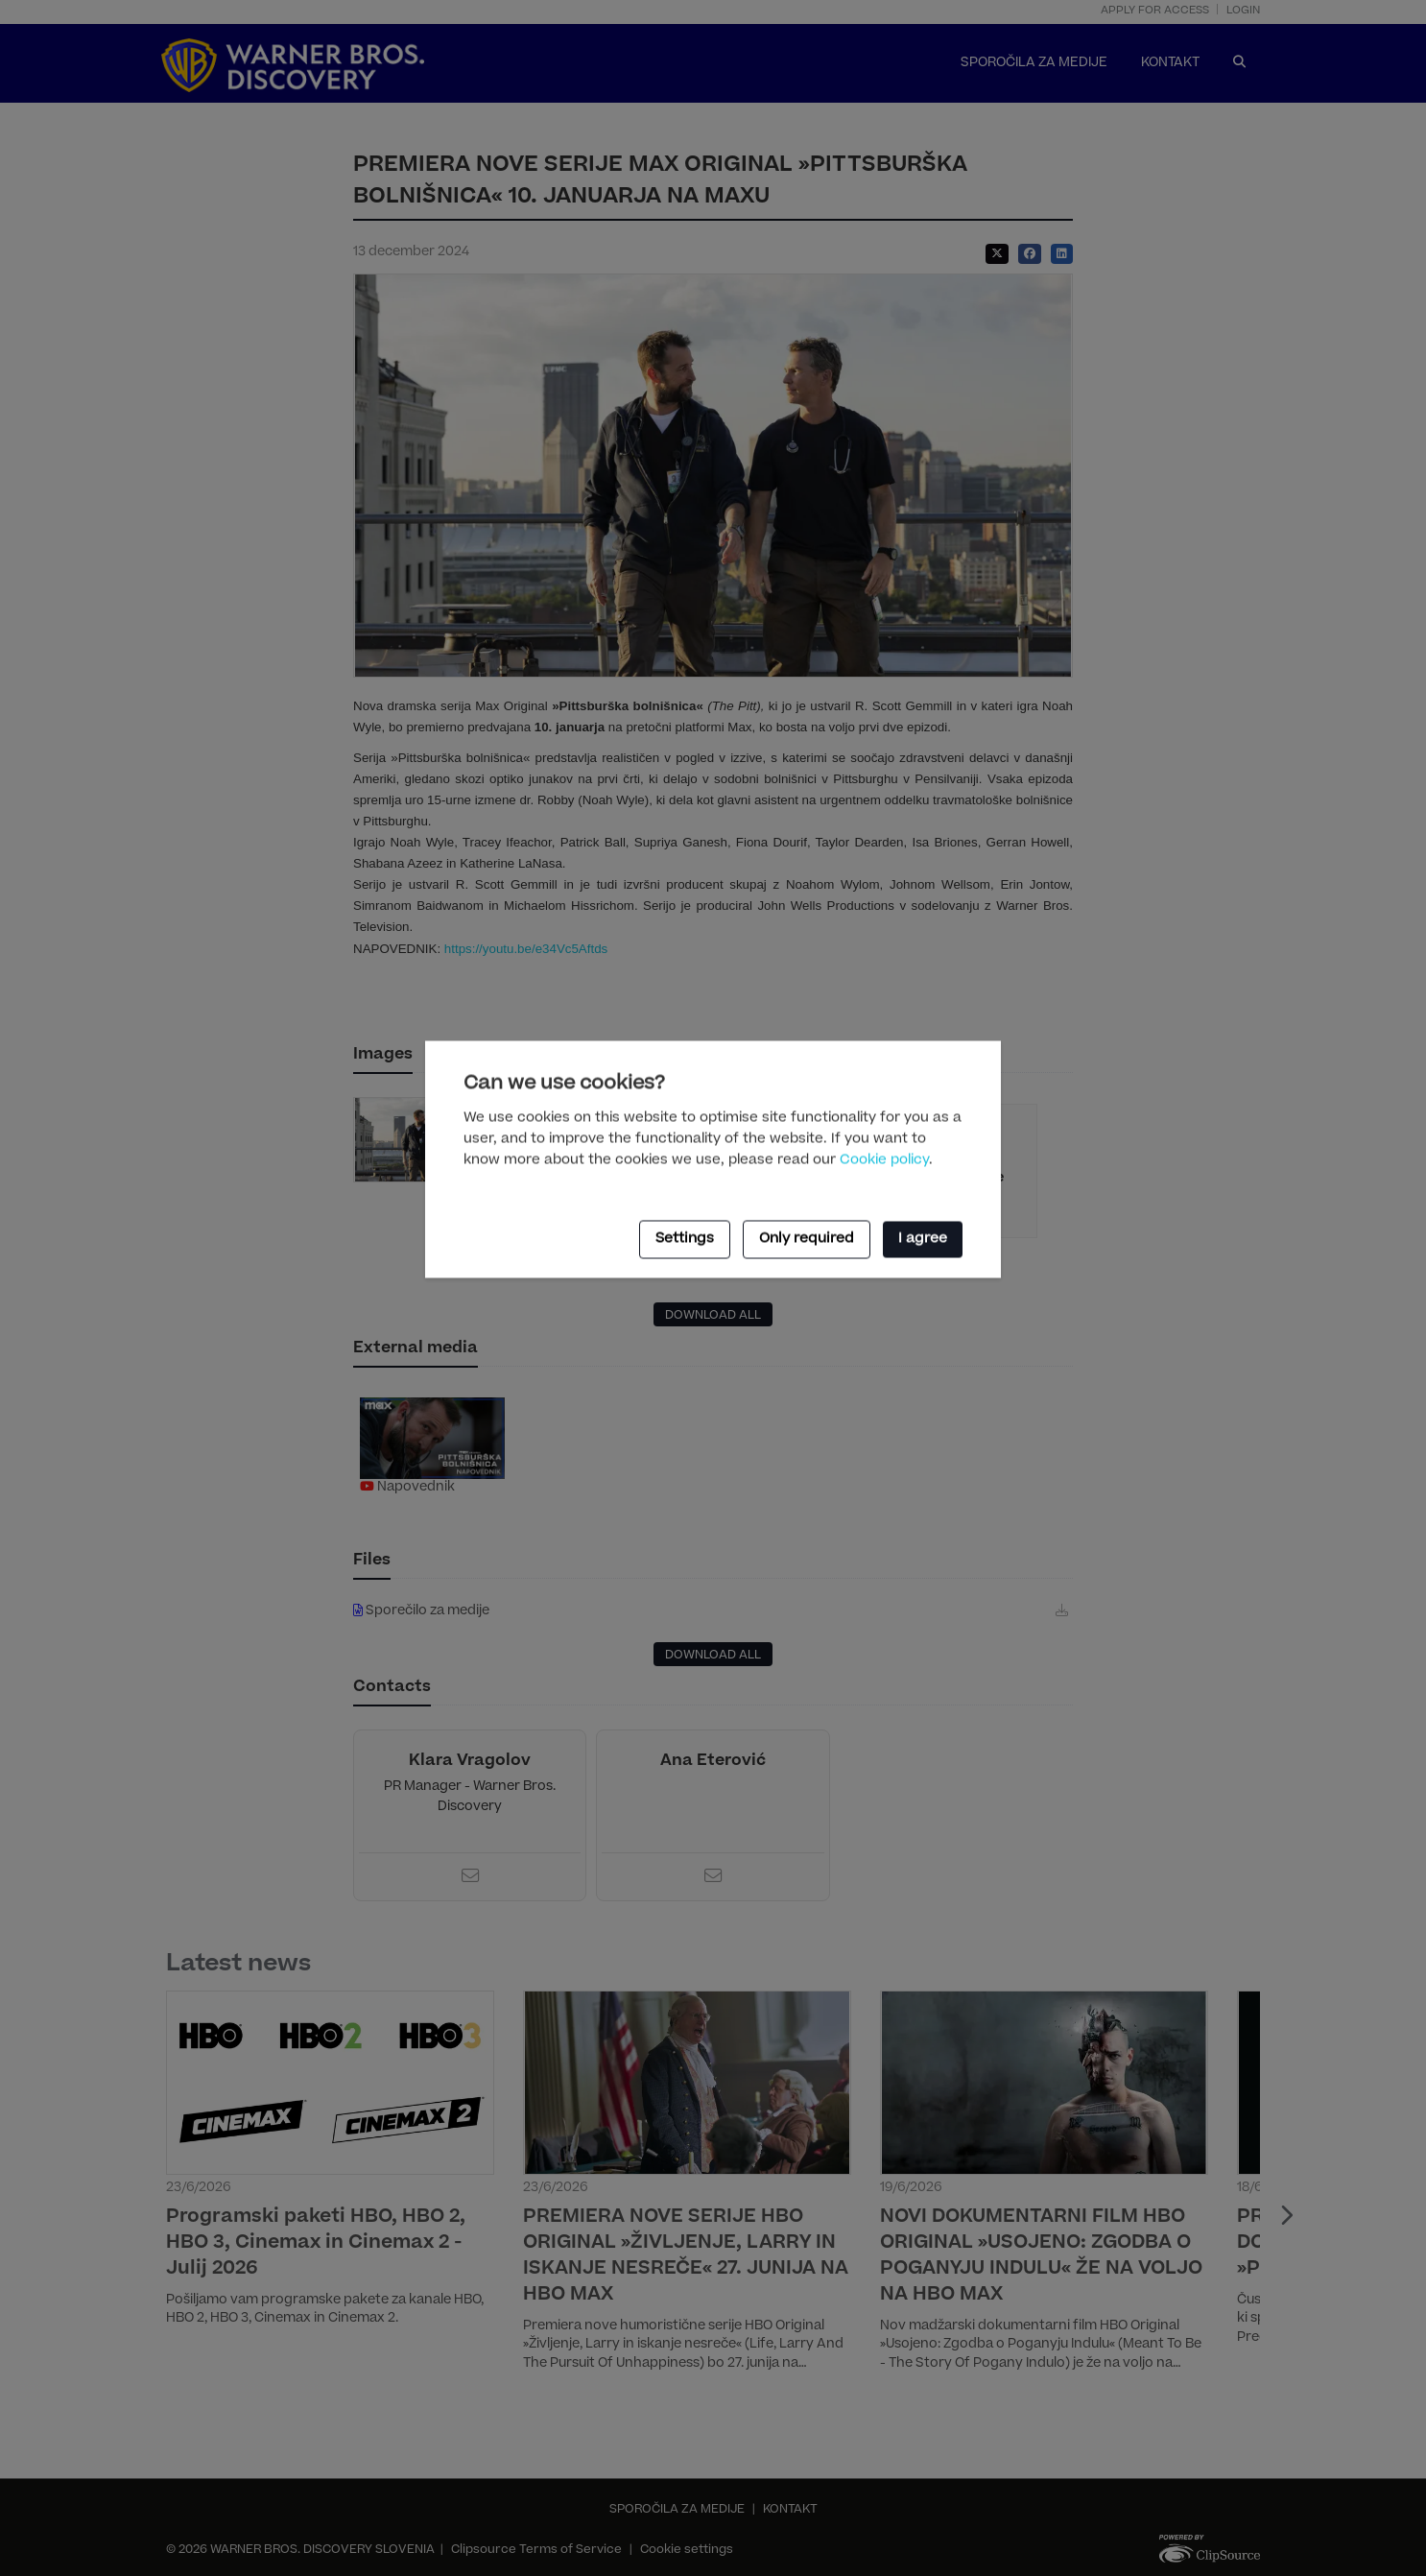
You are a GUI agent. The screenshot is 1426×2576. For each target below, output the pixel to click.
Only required (806, 1239)
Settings (684, 1239)
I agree (922, 1239)
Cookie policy (884, 1160)
